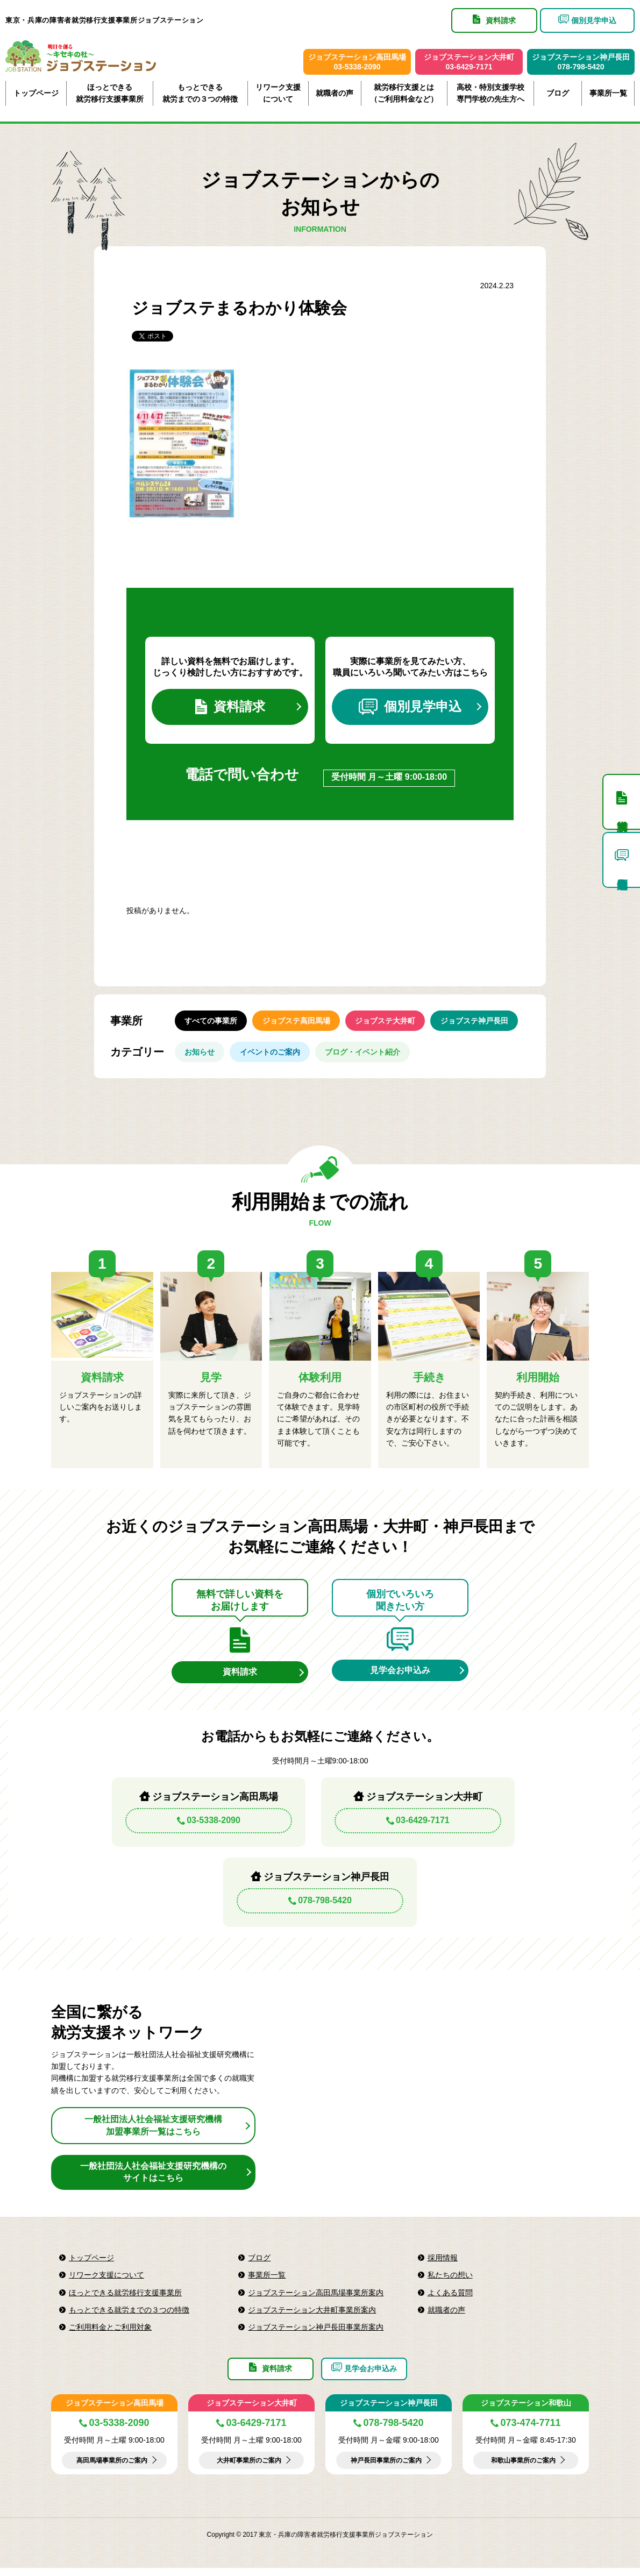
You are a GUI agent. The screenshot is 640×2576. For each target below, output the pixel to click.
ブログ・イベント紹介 (367, 1055)
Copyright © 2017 (233, 2543)
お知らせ (201, 1055)
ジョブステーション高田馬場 (114, 2411)
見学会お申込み (400, 1675)
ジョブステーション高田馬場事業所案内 (315, 2298)
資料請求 (230, 708)
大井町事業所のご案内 (249, 2468)
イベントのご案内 (273, 1055)
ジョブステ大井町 (390, 1023)
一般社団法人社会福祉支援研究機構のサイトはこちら (153, 2177)
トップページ (36, 93)
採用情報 (443, 2263)
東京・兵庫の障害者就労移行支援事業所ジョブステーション (104, 20)
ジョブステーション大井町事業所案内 (312, 2315)
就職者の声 (334, 93)
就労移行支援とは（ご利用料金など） (404, 93)
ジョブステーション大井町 (252, 2411)
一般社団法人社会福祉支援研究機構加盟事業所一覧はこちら (153, 2130)
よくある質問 (450, 2298)
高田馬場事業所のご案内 (111, 2468)
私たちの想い (450, 2280)
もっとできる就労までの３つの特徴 (200, 93)
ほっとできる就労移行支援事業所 (110, 93)
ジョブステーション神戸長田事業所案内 (315, 2333)
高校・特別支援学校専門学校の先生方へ (490, 93)
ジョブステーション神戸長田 (389, 2411)
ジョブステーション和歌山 (526, 2411)
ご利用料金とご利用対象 (110, 2333)
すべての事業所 (212, 1023)
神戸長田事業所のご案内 (386, 2468)
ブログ (557, 93)
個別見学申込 (410, 708)
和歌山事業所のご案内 (523, 2468)
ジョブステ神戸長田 (481, 1023)
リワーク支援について (278, 93)
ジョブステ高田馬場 (299, 1023)
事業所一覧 (608, 93)
